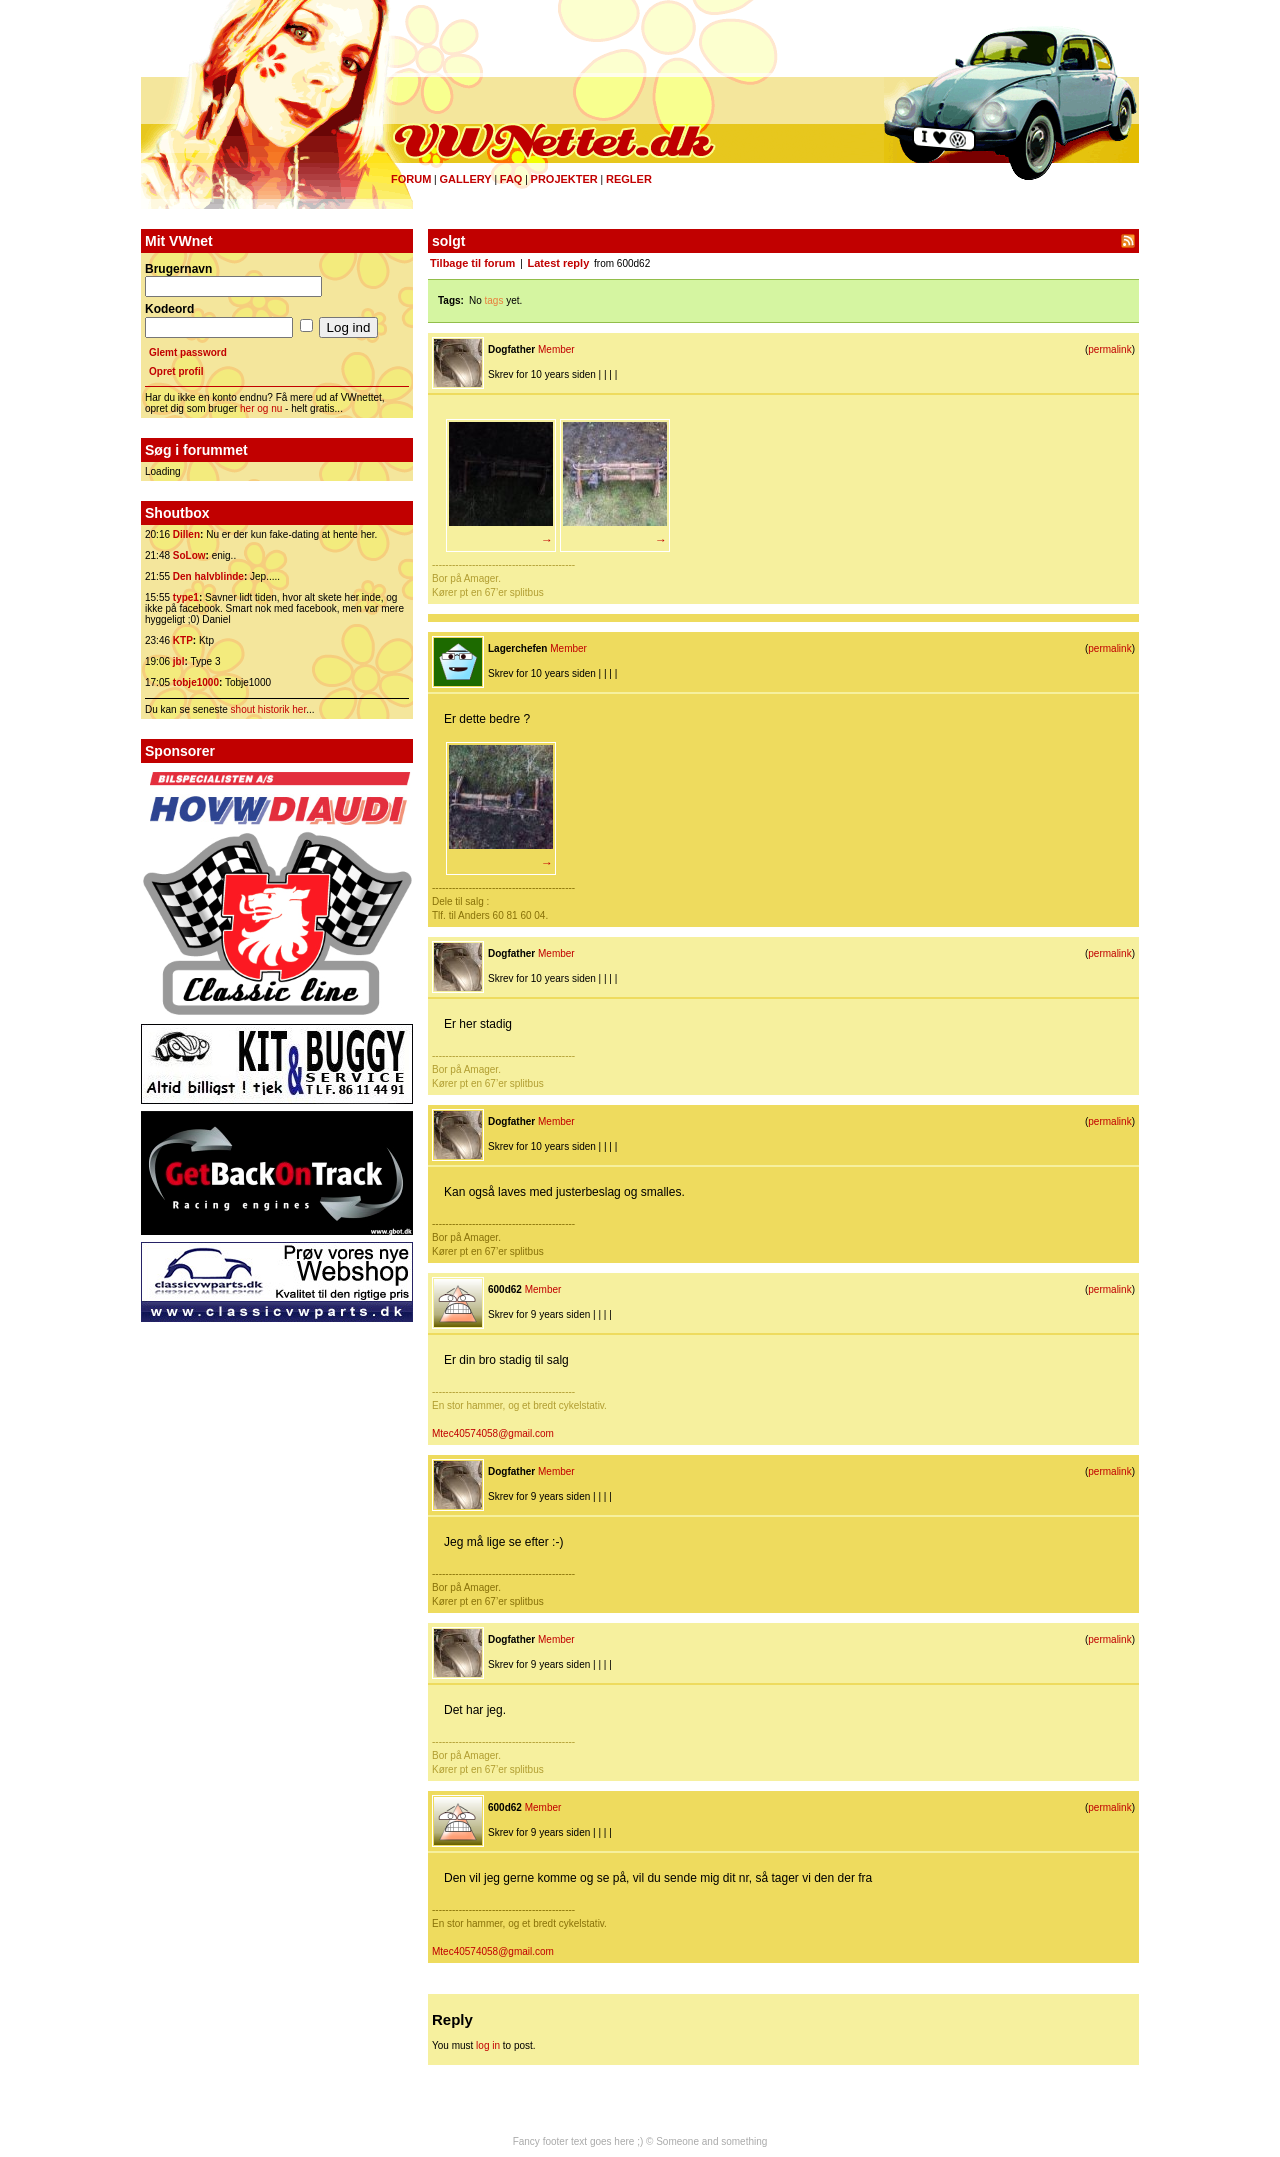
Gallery (465, 179)
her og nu (261, 408)
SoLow (189, 555)
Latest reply (559, 263)
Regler (629, 179)
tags (494, 300)
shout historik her (269, 709)
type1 (186, 597)
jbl (179, 661)
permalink (1109, 349)
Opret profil (176, 371)
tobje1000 (196, 682)
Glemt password (188, 352)
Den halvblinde (208, 576)
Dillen (186, 534)
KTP (183, 640)
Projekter (564, 179)
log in (488, 2045)
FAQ (511, 179)
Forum (411, 179)
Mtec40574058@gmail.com (493, 1433)
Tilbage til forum (472, 263)
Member (556, 349)
